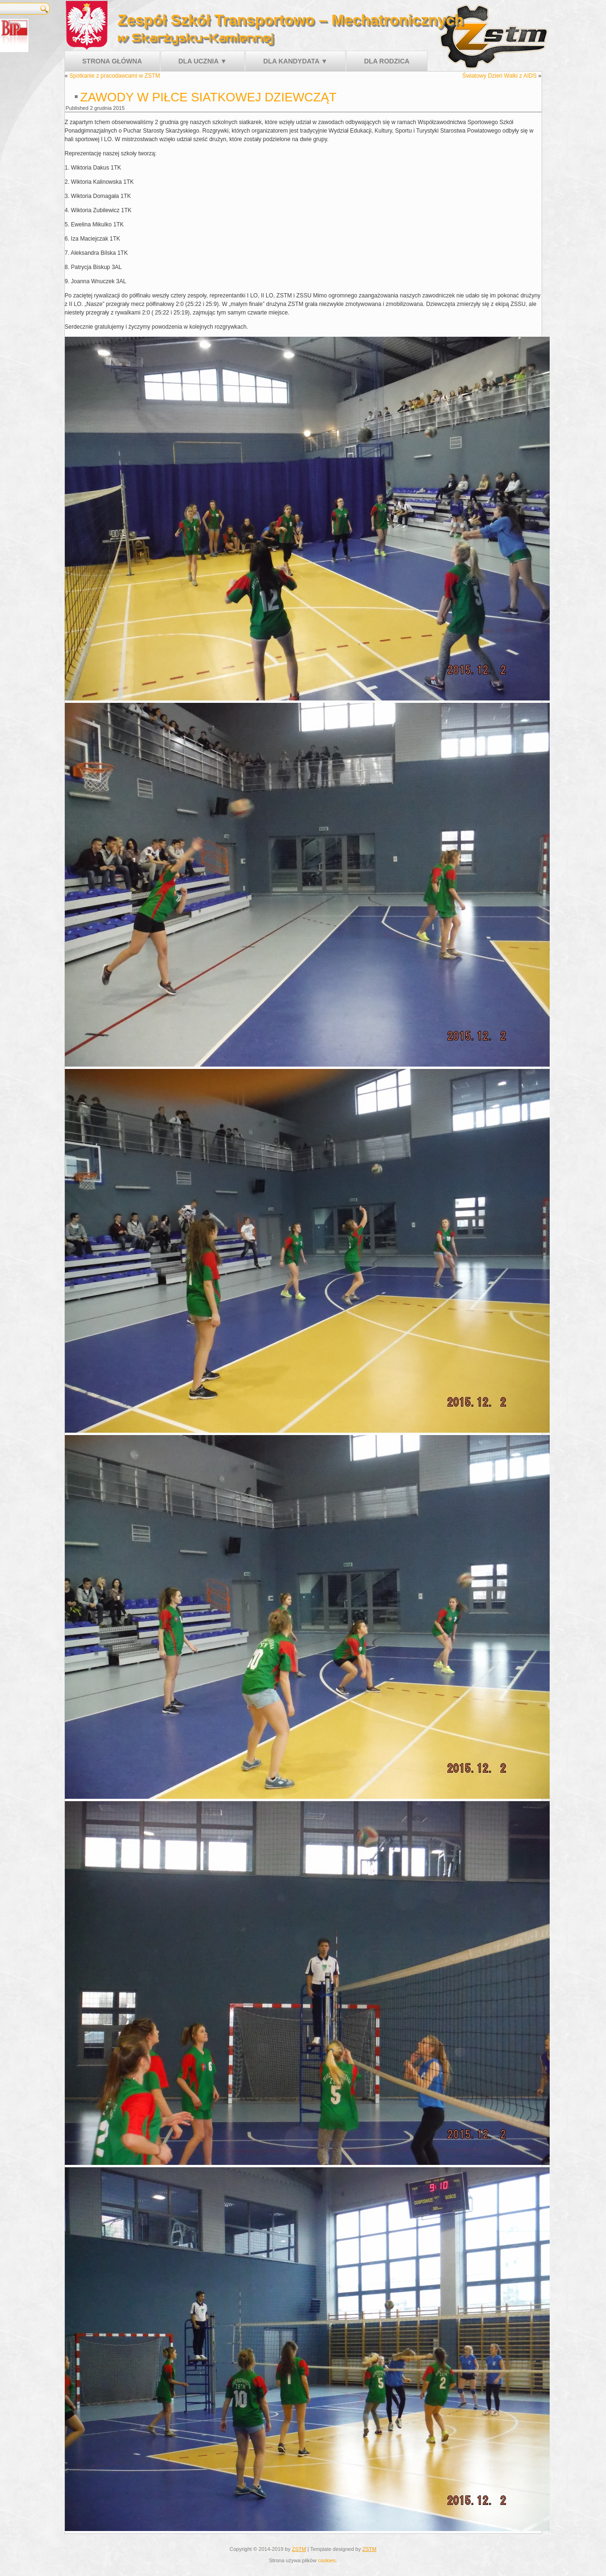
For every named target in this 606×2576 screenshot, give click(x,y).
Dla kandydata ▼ (295, 61)
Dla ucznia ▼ (202, 61)
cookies (326, 2560)
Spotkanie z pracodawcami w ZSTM (115, 75)
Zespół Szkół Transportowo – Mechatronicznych (290, 19)
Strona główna (112, 61)
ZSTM (299, 2549)
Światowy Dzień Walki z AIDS (500, 75)
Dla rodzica (387, 61)
